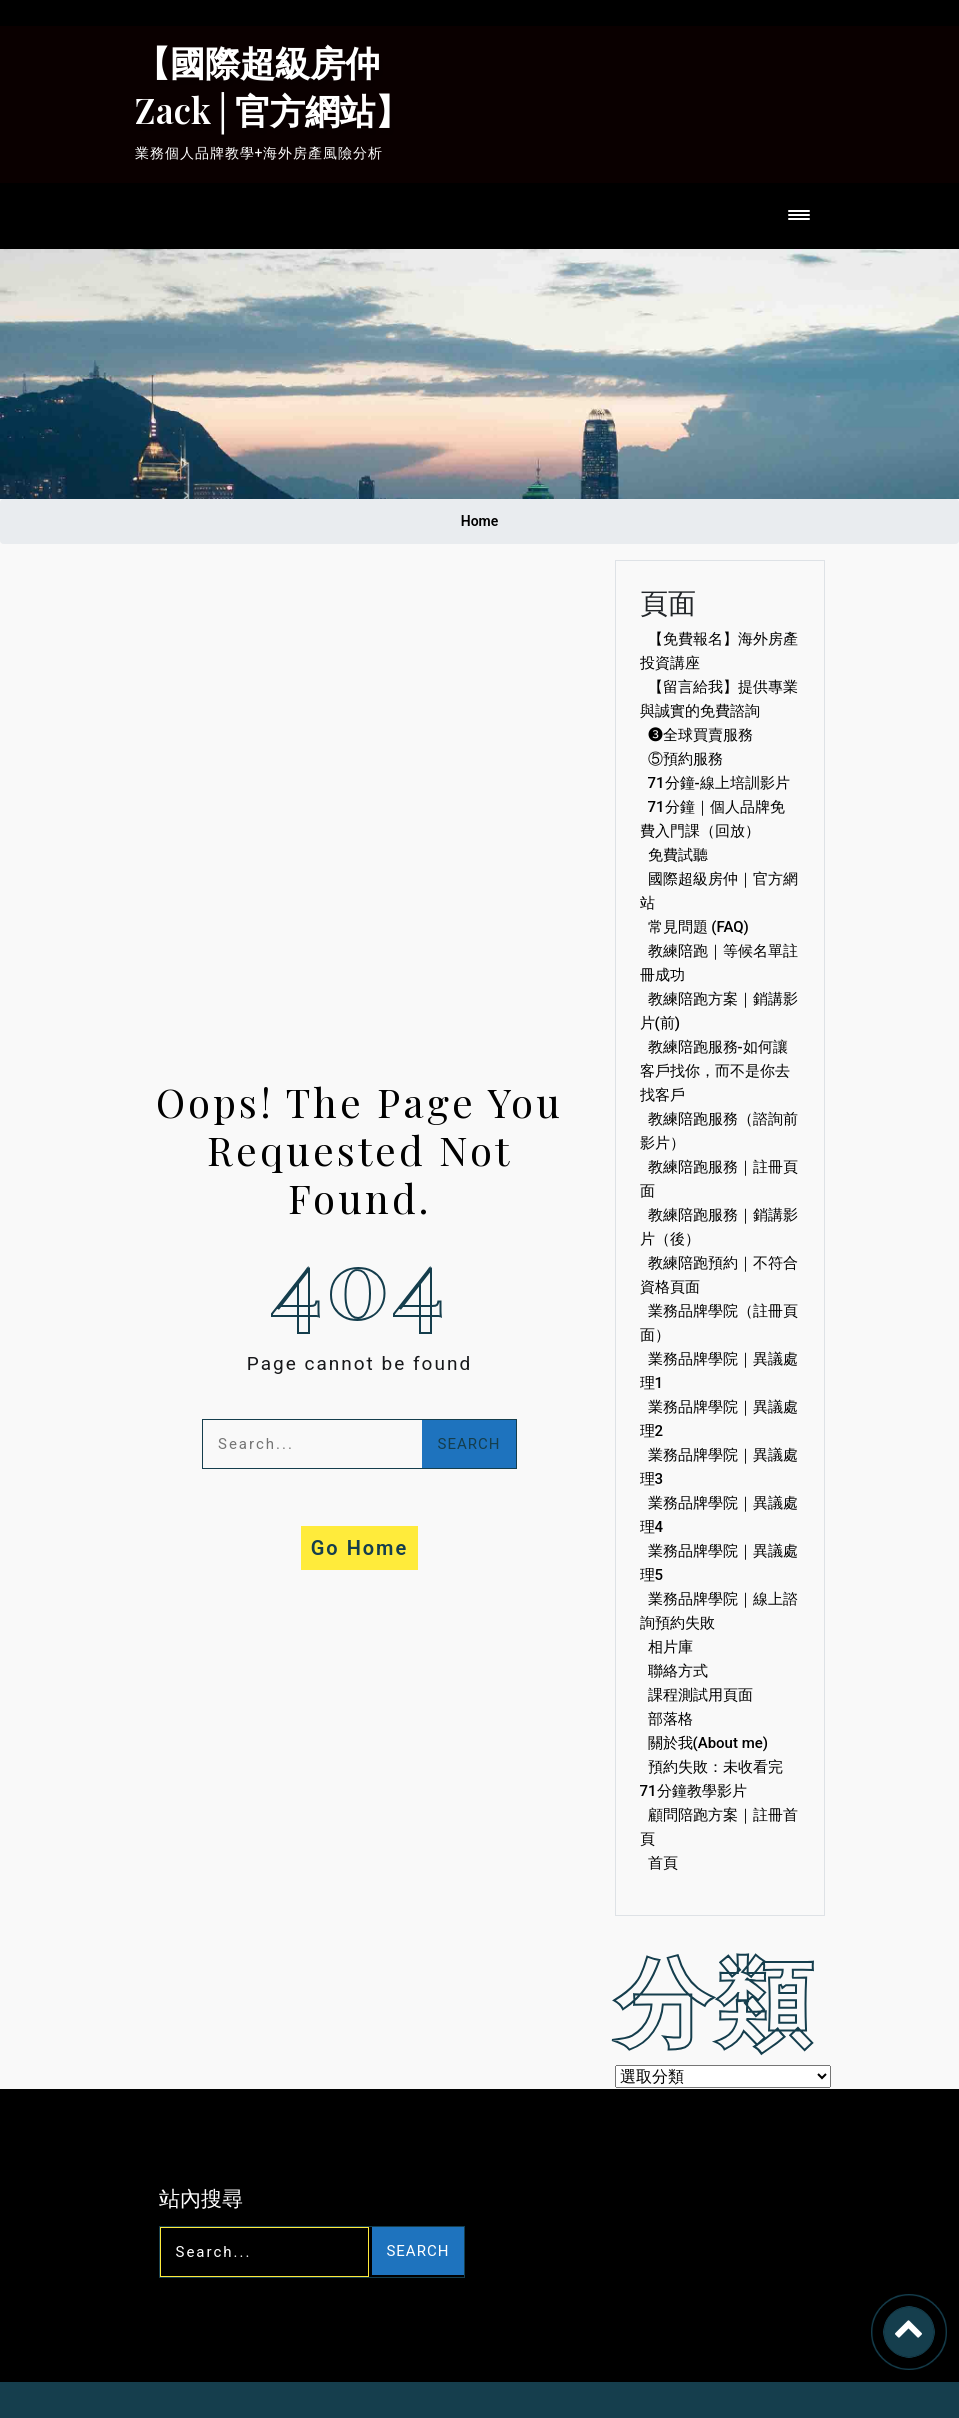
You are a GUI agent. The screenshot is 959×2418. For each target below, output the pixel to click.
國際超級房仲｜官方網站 (719, 891)
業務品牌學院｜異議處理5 (719, 1563)
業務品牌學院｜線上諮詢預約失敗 (719, 1611)
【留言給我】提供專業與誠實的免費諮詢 (719, 699)
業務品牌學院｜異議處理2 (719, 1419)
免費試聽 (678, 855)
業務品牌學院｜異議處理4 (719, 1515)
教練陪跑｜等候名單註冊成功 (719, 963)
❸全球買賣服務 (700, 735)
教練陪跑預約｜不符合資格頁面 (719, 1275)
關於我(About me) (708, 1743)
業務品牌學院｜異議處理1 (719, 1371)
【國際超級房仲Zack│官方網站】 (273, 85)
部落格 (670, 1719)
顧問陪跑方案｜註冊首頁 (719, 1827)
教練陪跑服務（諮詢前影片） (719, 1131)
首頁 (663, 1863)
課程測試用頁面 (700, 1695)
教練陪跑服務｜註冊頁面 (719, 1179)
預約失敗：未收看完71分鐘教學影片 (711, 1779)
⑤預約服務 (685, 759)
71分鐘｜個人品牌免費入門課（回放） (712, 819)
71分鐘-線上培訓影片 (719, 783)
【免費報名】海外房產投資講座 (719, 651)
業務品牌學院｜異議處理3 (719, 1467)
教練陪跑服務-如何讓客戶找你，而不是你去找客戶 (715, 1071)
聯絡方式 (678, 1671)
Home (480, 521)
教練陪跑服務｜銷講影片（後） (719, 1227)
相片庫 (670, 1647)
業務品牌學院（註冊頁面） (719, 1323)
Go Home (360, 1548)
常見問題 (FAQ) (698, 927)
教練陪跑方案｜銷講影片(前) (719, 1011)
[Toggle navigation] (803, 216)
